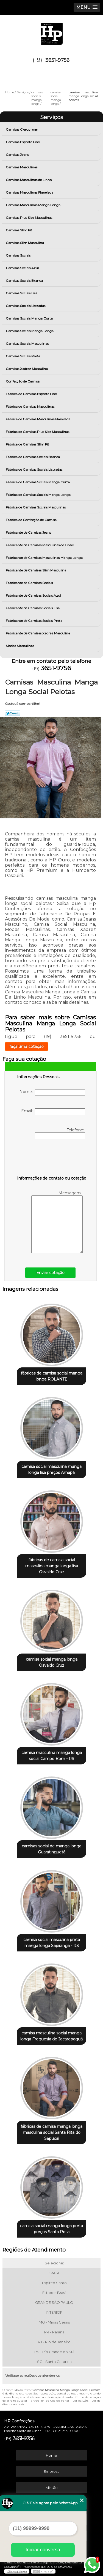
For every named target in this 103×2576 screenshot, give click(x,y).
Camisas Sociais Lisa (22, 293)
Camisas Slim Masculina (25, 243)
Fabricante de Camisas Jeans (29, 532)
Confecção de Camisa (23, 381)
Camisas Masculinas (22, 167)
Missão (52, 2487)
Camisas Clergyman (22, 129)
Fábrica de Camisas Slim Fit (28, 444)
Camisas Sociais (18, 255)
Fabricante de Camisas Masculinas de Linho (40, 545)
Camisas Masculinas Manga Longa (33, 205)
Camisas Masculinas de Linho (29, 180)
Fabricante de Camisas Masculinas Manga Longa (44, 558)
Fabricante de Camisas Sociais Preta (34, 621)
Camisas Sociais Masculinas (27, 343)
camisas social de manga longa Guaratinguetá (51, 1849)
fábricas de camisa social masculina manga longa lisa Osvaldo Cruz (51, 1565)
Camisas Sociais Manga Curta (30, 318)
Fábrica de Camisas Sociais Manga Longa (38, 495)
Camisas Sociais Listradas (26, 306)
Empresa (52, 2471)
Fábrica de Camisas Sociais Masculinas (36, 507)
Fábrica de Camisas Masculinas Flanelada (38, 419)
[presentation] (52, 1158)
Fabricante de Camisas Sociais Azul (34, 595)
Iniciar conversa (43, 2549)
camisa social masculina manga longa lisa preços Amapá (51, 1469)
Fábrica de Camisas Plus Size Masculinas (38, 432)
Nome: (52, 1092)
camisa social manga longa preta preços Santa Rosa (51, 2228)
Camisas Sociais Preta (23, 356)
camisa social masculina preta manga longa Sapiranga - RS (51, 1942)
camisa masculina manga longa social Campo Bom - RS (51, 1755)
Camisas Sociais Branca (25, 280)
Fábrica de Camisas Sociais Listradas (34, 469)
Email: (53, 1111)
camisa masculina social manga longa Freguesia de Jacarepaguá (51, 2036)
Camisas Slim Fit (19, 230)
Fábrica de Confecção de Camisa (31, 520)
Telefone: (60, 1133)
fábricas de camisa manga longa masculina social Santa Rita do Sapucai (51, 2132)
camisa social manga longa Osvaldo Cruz (51, 1662)
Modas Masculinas (20, 646)
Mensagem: (57, 1222)
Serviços (51, 117)
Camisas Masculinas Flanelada (30, 192)
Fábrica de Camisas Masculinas (30, 406)
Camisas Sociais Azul (23, 268)
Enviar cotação (50, 1272)
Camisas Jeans (18, 155)
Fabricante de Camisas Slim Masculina (36, 570)
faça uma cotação (26, 1046)
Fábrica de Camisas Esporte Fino (32, 394)
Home (51, 2455)
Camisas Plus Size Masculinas (29, 217)
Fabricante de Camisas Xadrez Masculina (38, 633)
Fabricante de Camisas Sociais (30, 583)
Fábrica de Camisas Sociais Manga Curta (38, 482)
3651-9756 (57, 60)
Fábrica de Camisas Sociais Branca (33, 457)
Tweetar (12, 713)
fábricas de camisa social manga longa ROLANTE (51, 1376)
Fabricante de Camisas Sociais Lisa (33, 608)
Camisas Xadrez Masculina (27, 369)
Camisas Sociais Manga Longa (30, 331)
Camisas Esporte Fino (23, 142)
